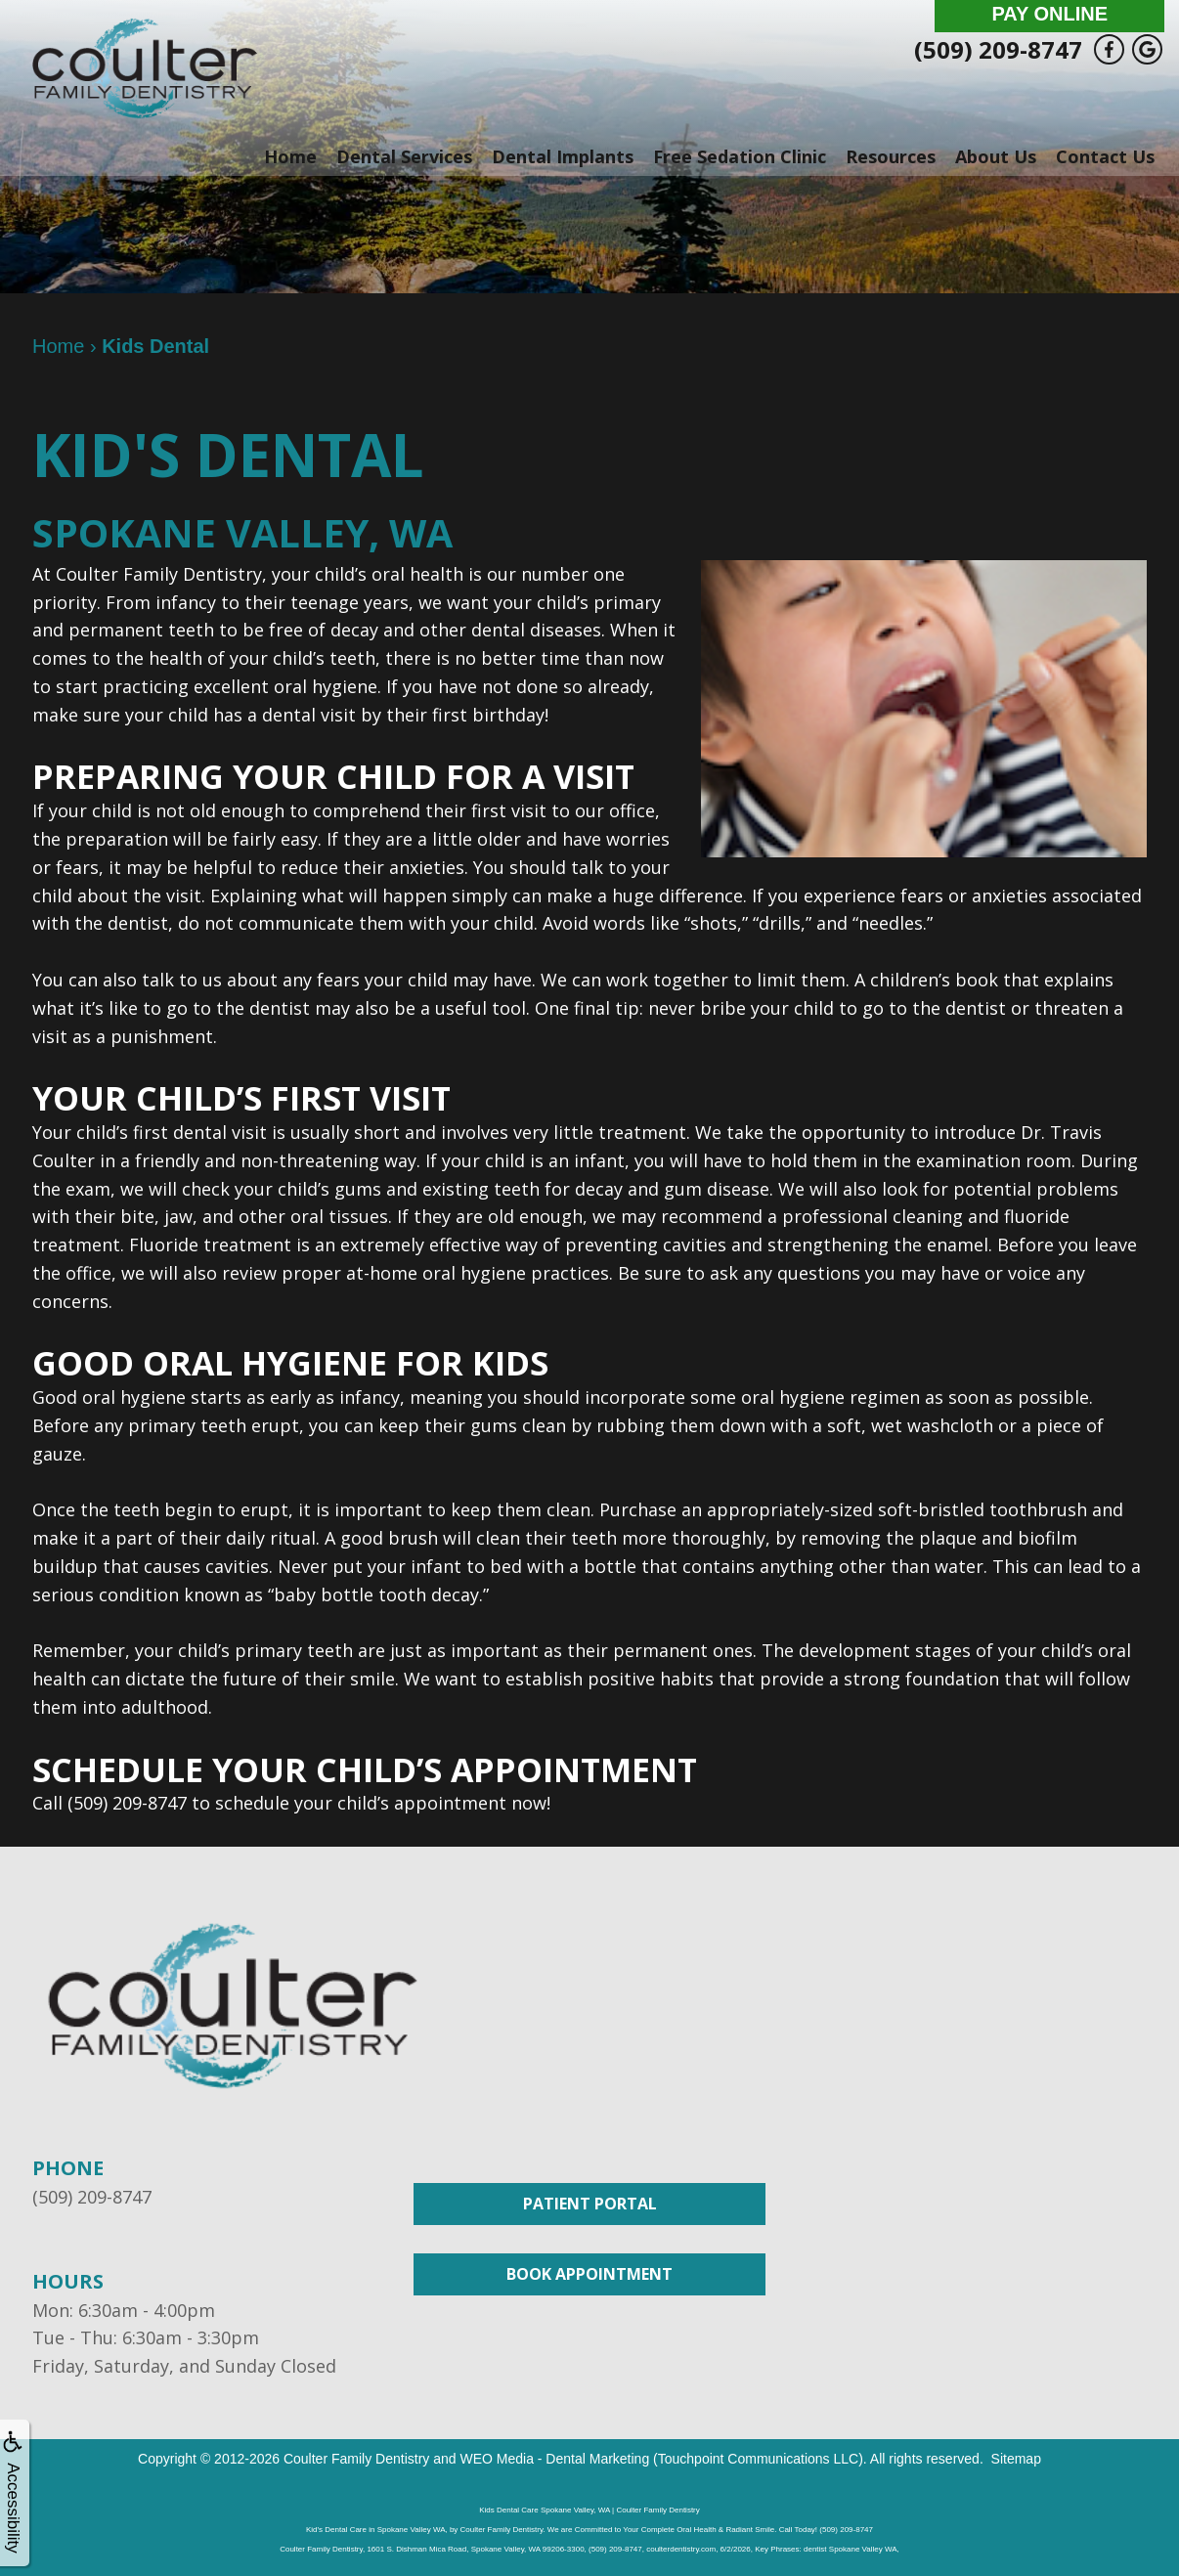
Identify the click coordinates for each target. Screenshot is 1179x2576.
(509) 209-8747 (998, 49)
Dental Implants (562, 156)
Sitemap (1016, 2459)
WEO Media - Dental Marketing (554, 2459)
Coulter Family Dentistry (356, 2459)
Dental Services (404, 156)
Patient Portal (590, 2203)
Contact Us (1105, 156)
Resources (891, 156)
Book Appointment (589, 2274)
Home (290, 156)
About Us (995, 156)
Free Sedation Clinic (739, 156)
